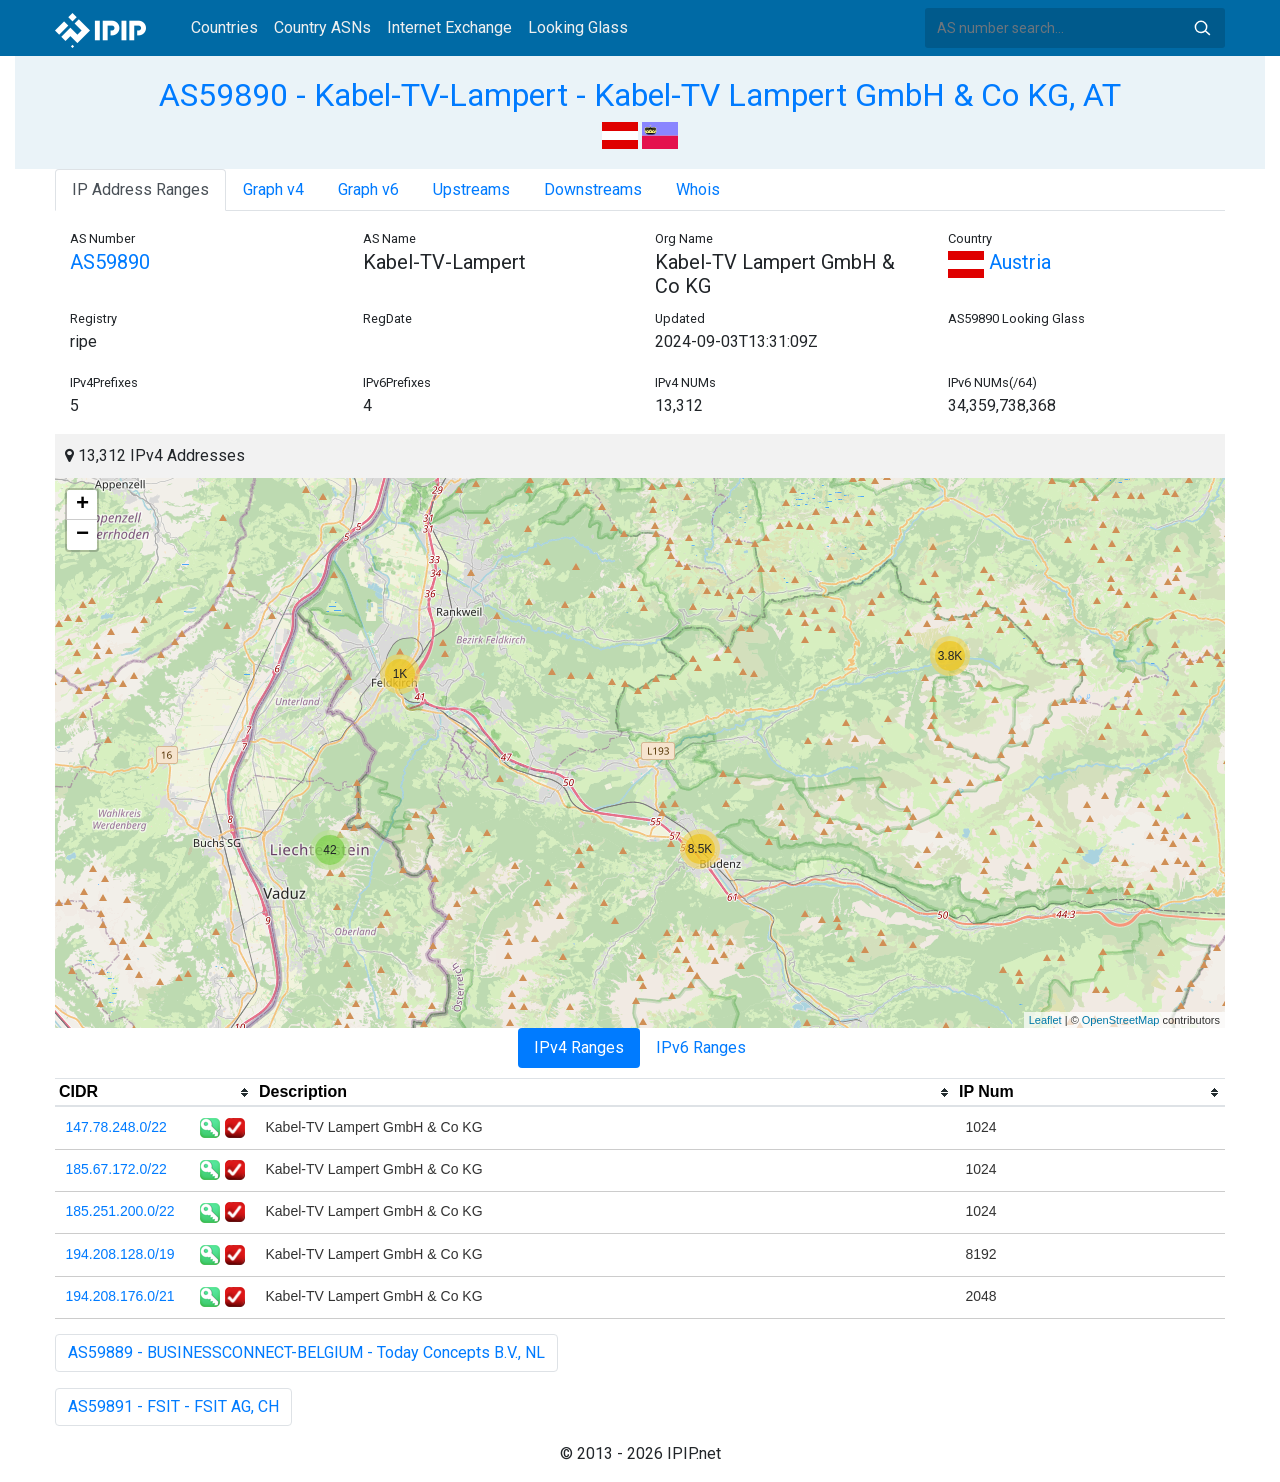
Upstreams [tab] (471, 189)
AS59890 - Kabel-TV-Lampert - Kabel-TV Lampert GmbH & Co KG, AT (640, 95)
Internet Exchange (449, 27)
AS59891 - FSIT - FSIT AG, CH (173, 1406)
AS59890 (110, 262)
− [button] (82, 535)
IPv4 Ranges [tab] (579, 1047)
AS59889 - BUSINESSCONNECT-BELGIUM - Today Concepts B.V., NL (306, 1352)
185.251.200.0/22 (120, 1211)
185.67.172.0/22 (116, 1169)
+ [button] (82, 505)
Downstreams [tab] (593, 189)
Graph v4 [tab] (273, 189)
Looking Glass (578, 27)
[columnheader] (155, 1093)
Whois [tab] (698, 189)
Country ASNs (322, 27)
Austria (999, 262)
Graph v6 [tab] (368, 189)
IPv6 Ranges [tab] (701, 1047)
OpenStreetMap (1121, 1020)
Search (1202, 28)
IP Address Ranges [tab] (140, 189)
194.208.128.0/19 (120, 1254)
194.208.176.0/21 (120, 1296)
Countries (224, 27)
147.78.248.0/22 (116, 1127)
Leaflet (1045, 1020)
